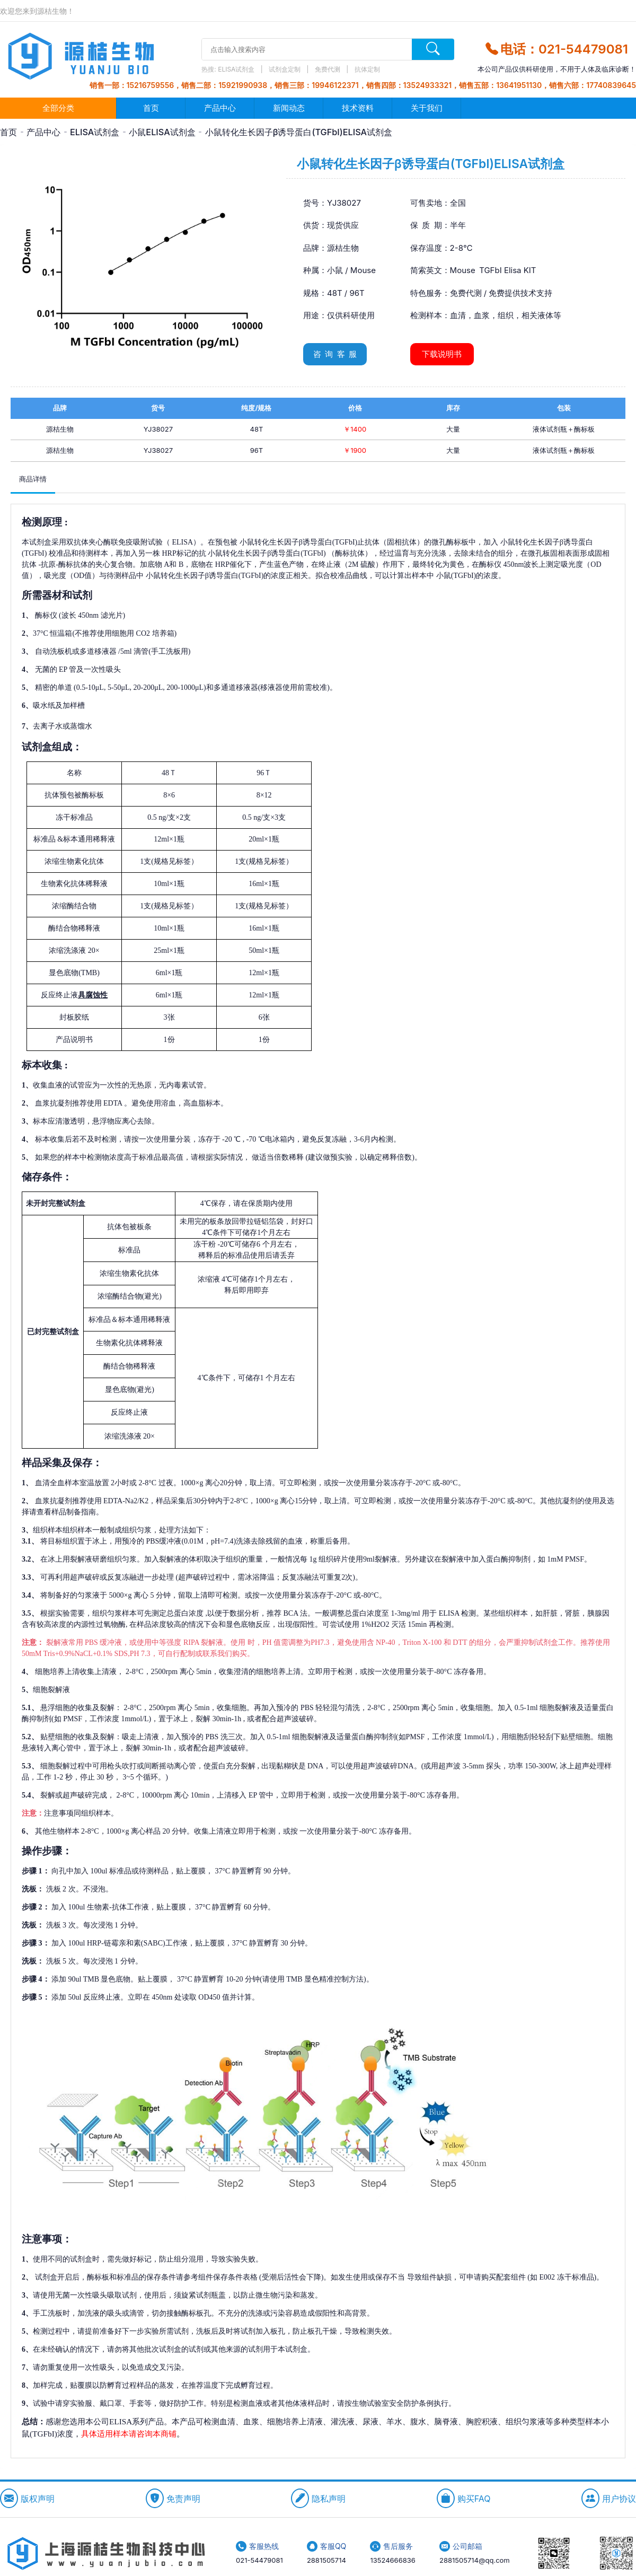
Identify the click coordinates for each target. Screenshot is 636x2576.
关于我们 (427, 108)
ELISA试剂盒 (237, 69)
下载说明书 (442, 354)
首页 (151, 108)
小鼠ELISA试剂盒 (162, 132)
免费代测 (328, 69)
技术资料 (358, 108)
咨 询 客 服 (335, 354)
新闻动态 (289, 108)
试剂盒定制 (285, 69)
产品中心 (220, 108)
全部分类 (58, 108)
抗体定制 (367, 69)
